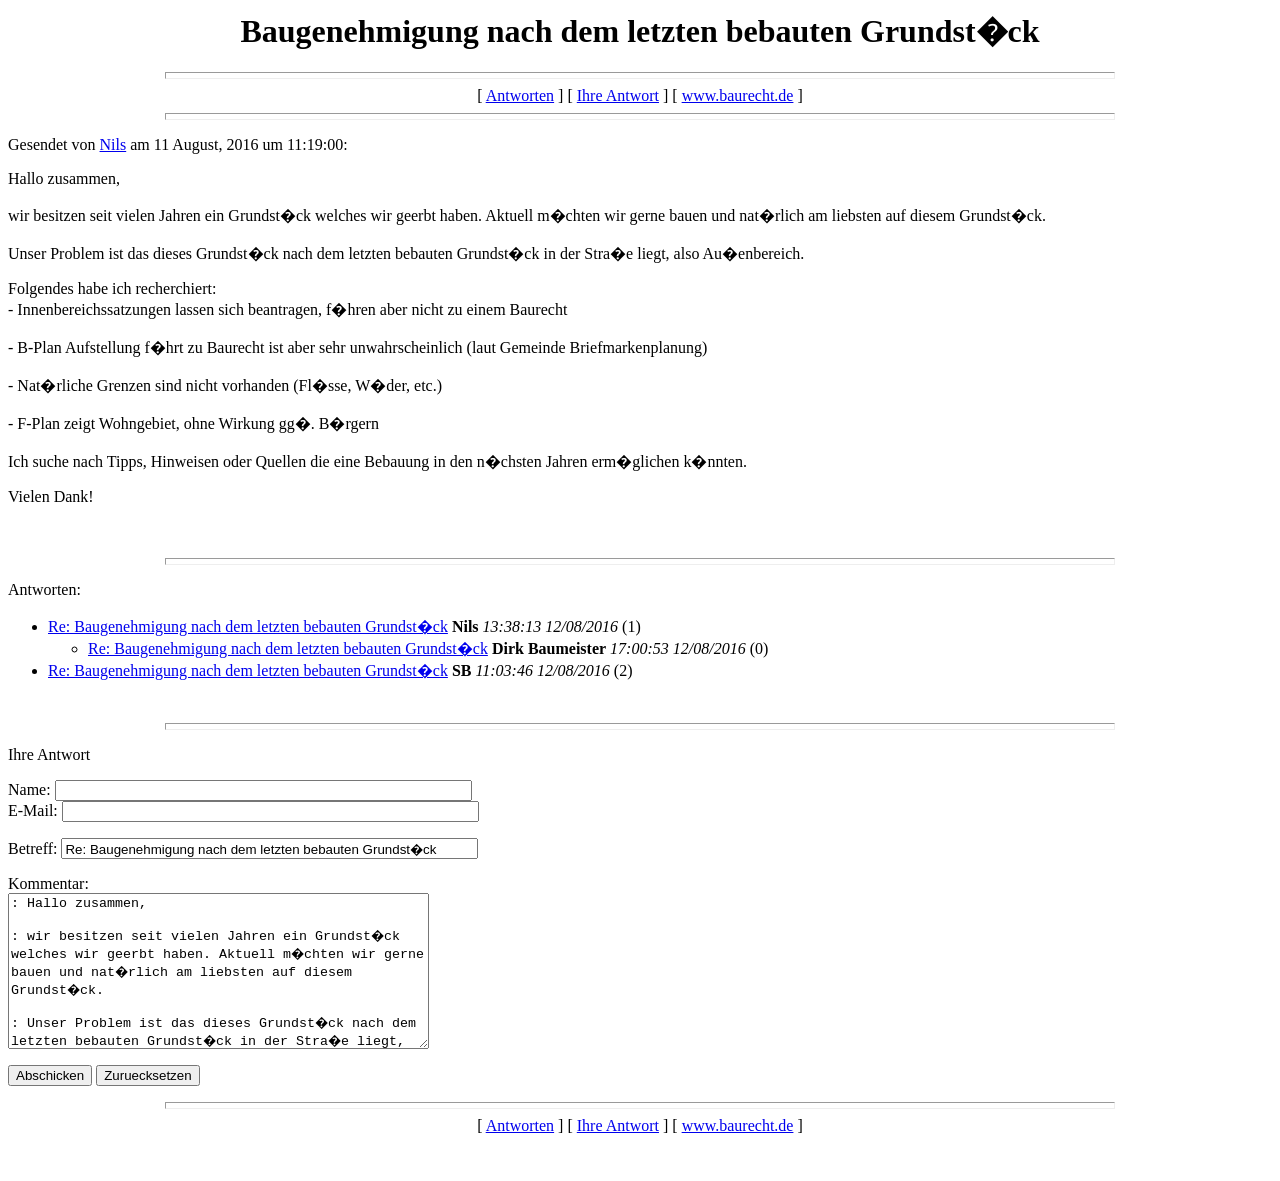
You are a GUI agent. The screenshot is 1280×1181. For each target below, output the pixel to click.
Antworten (520, 95)
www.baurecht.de (738, 95)
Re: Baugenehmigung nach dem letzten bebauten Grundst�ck (248, 626)
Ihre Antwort (618, 95)
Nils (113, 144)
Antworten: (44, 589)
